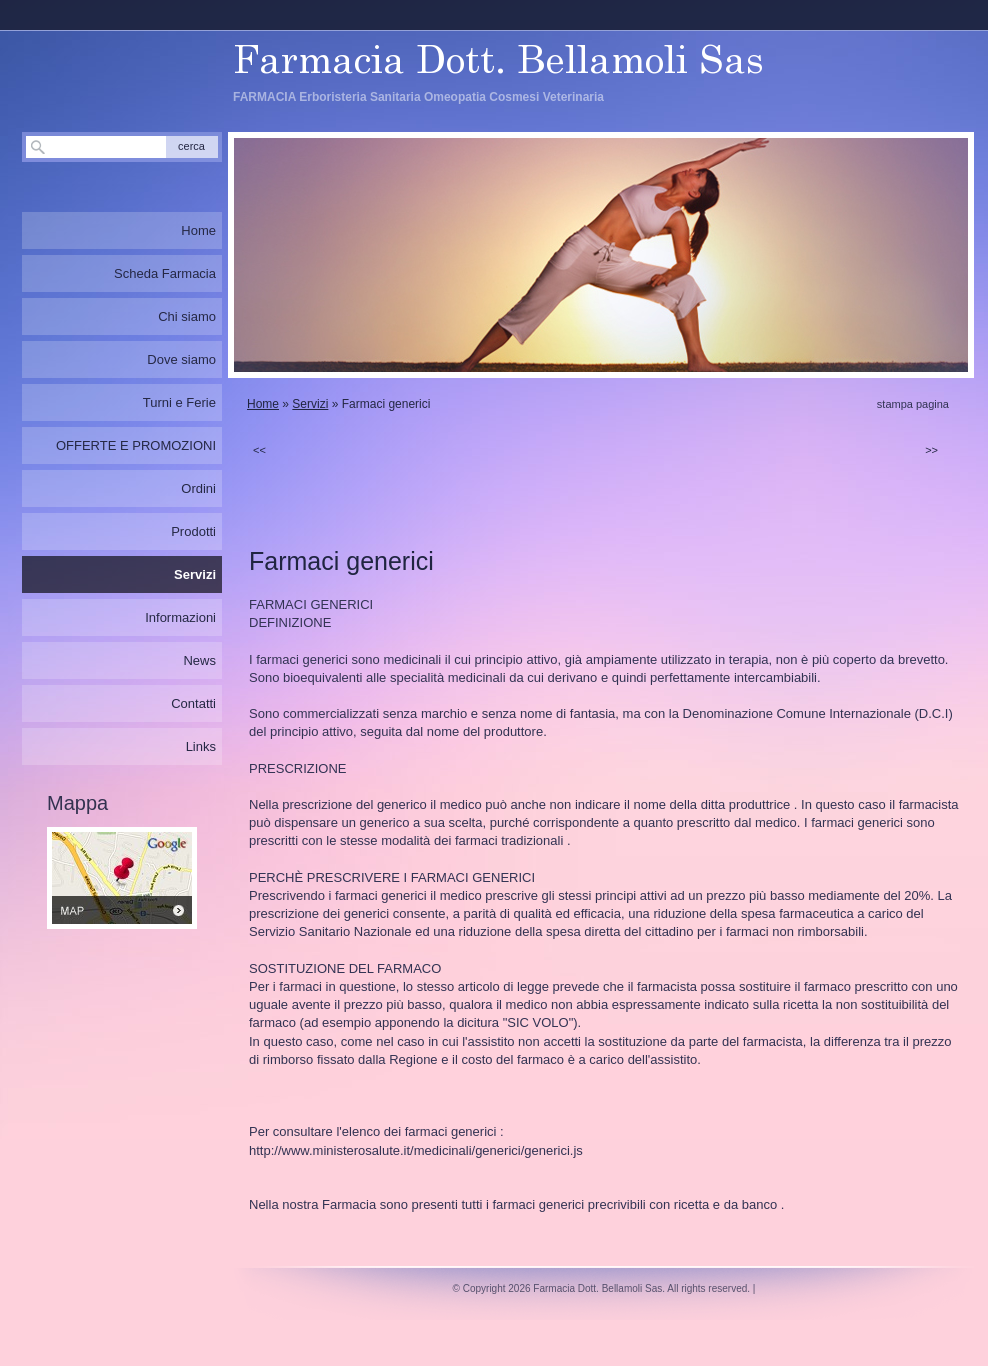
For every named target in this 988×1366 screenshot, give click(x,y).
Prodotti (193, 531)
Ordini (198, 488)
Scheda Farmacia (165, 273)
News (199, 660)
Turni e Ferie (179, 402)
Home (263, 404)
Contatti (193, 703)
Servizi (310, 404)
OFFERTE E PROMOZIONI (136, 445)
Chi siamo (187, 316)
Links (201, 746)
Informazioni (180, 617)
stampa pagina (913, 404)
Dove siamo (181, 359)
